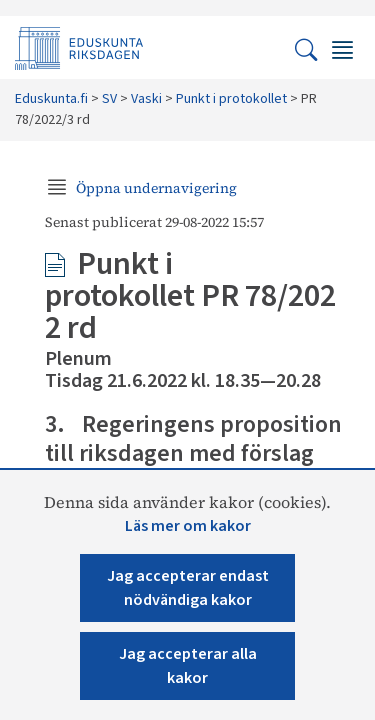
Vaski (146, 99)
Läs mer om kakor (188, 526)
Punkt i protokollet (231, 99)
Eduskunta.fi (51, 99)
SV (109, 99)
